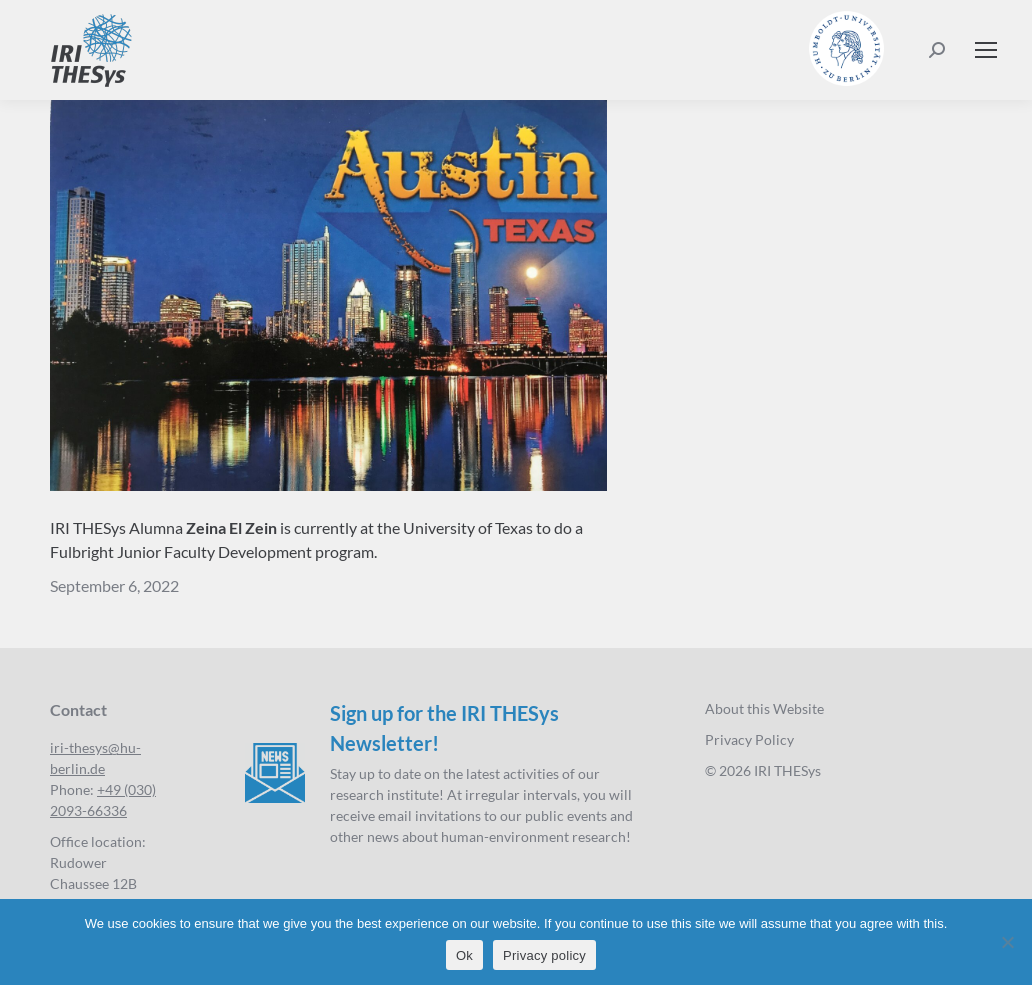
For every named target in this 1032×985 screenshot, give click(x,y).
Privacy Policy (749, 739)
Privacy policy (544, 955)
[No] (1007, 942)
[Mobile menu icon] (986, 50)
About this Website (764, 708)
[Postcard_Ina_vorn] (328, 295)
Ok (464, 955)
